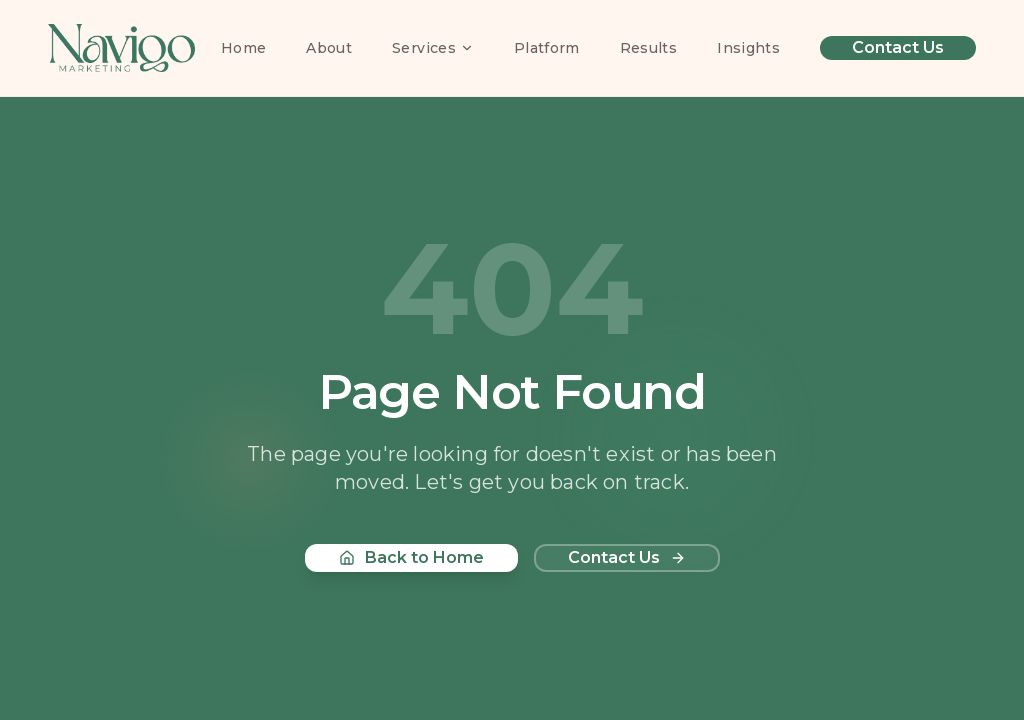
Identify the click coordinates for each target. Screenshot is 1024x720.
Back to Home (411, 557)
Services (433, 48)
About (329, 48)
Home (243, 48)
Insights (748, 48)
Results (648, 48)
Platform (547, 48)
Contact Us (898, 47)
